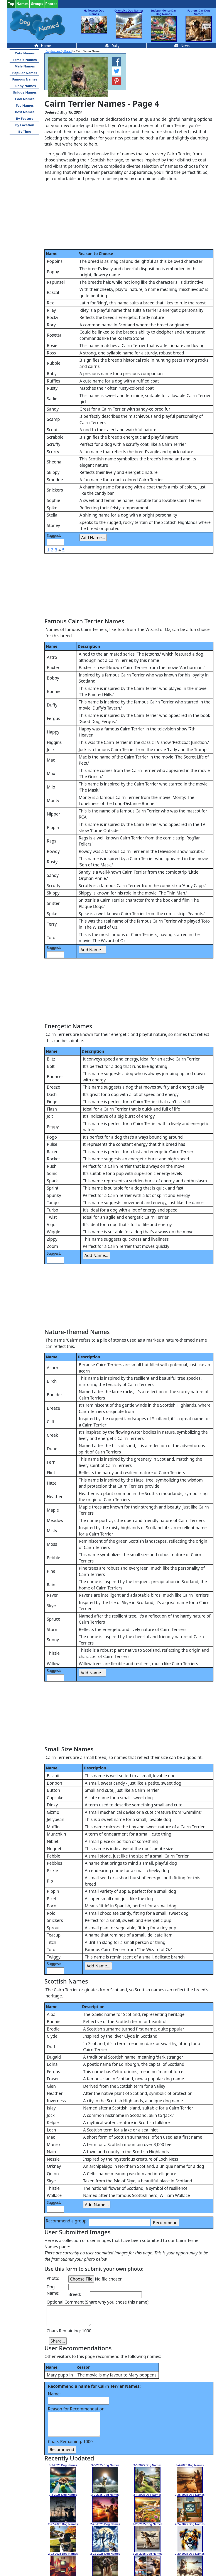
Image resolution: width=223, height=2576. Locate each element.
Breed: (74, 2294)
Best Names (24, 112)
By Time (24, 131)
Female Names (25, 59)
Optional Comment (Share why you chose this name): (98, 2302)
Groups (37, 3)
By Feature (24, 118)
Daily (111, 45)
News (181, 45)
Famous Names (24, 79)
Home (42, 45)
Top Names (25, 105)
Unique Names (25, 92)
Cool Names (24, 99)
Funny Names (25, 86)
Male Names (25, 66)
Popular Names (24, 72)
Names (22, 3)
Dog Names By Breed (59, 51)
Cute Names (25, 53)
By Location (24, 125)
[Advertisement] (128, 215)
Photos (51, 3)
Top (11, 3)
